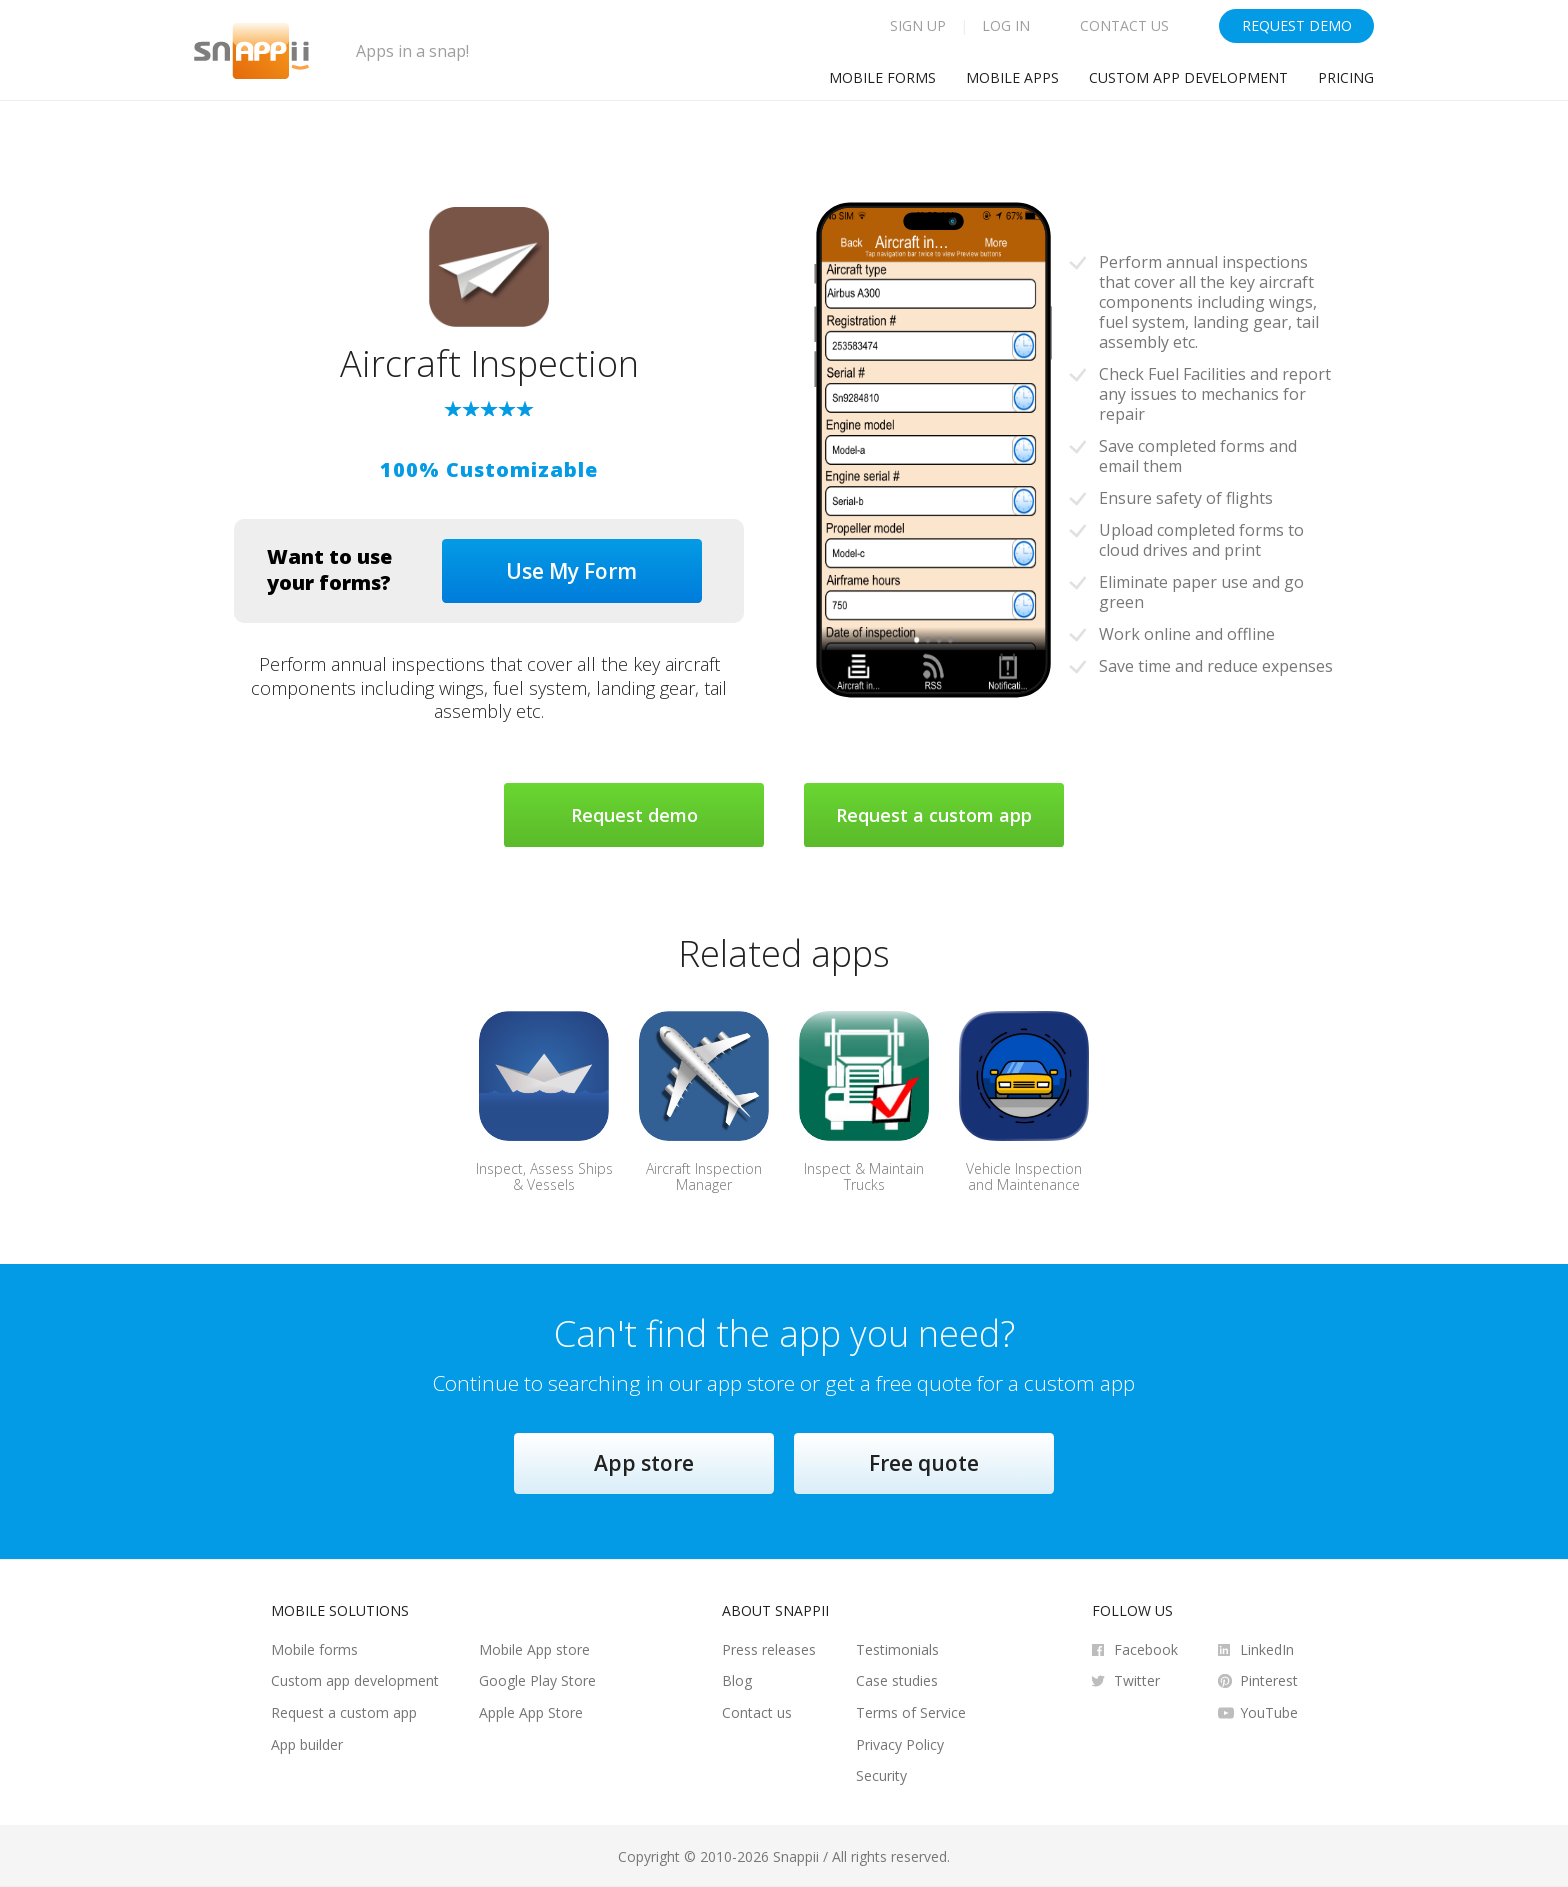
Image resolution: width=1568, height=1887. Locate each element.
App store (644, 1463)
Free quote (924, 1463)
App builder (307, 1744)
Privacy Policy (900, 1744)
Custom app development (1188, 77)
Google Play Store (537, 1680)
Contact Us (1124, 25)
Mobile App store (534, 1649)
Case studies (897, 1680)
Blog (737, 1680)
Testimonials (897, 1649)
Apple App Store (531, 1712)
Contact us (757, 1712)
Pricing (1346, 77)
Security (881, 1775)
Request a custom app (934, 815)
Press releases (769, 1649)
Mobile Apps (1012, 77)
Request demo (634, 815)
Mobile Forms (882, 77)
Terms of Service (911, 1712)
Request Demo (1297, 25)
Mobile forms (314, 1649)
